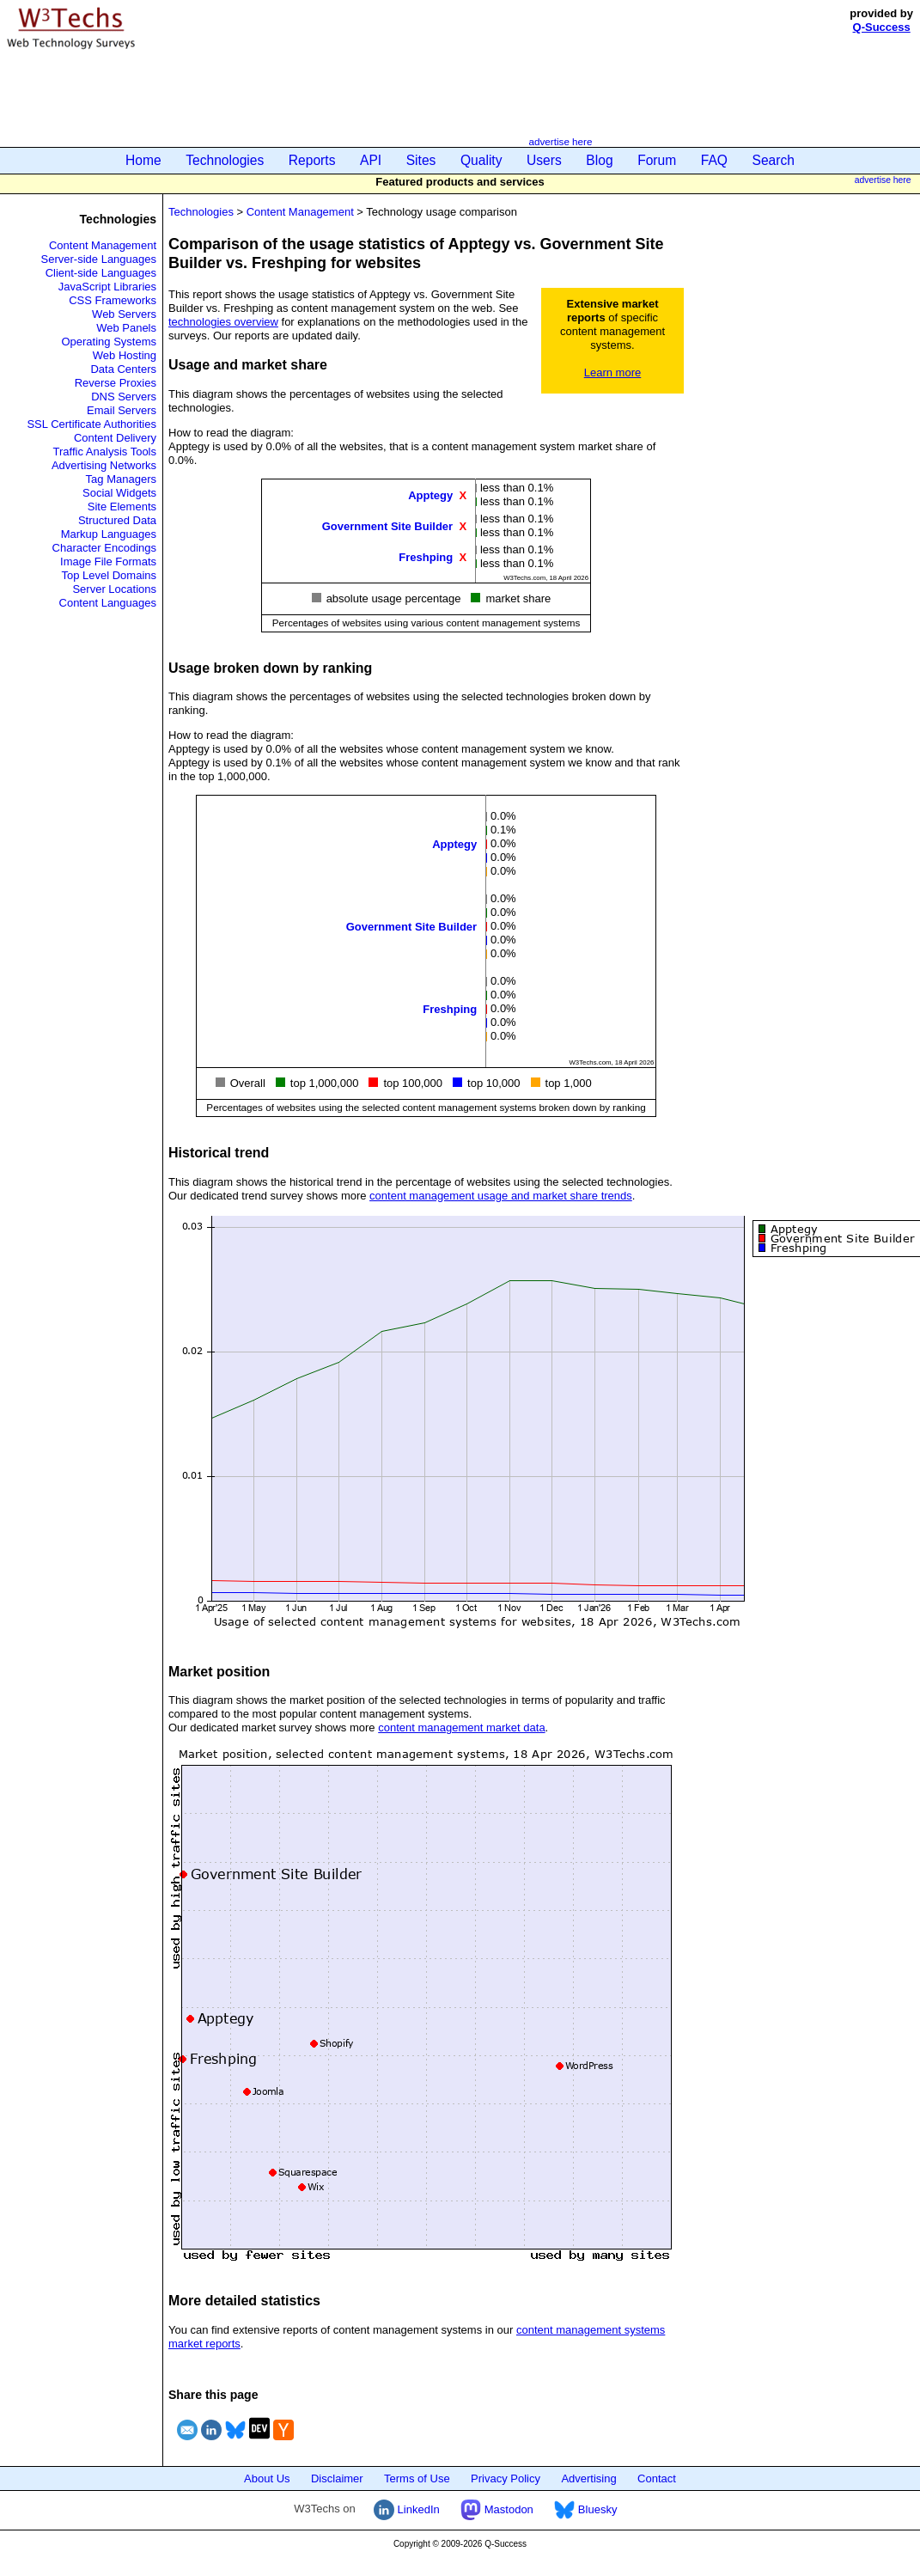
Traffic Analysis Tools (104, 451)
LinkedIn (407, 2509)
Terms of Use (417, 2478)
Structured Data (117, 520)
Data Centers (123, 369)
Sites (421, 160)
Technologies (225, 160)
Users (544, 160)
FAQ (714, 160)
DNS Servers (123, 396)
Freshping (426, 556)
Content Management (102, 245)
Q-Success (882, 27)
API (370, 160)
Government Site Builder (387, 525)
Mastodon (496, 2509)
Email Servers (121, 410)
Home (143, 160)
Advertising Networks (104, 465)
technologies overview (223, 321)
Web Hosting (124, 355)
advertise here (560, 141)
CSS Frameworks (112, 300)
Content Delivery (115, 437)
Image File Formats (108, 561)
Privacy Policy (505, 2478)
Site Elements (122, 506)
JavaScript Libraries (107, 286)
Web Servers (124, 314)
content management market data (461, 1727)
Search (773, 160)
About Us (266, 2478)
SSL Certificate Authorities (91, 424)
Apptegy (430, 494)
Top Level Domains (108, 575)
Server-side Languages (98, 259)
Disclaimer (337, 2478)
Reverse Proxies (115, 382)
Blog (599, 160)
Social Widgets (119, 492)
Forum (656, 160)
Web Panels (126, 327)
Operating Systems (108, 341)
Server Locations (114, 589)
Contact (656, 2478)
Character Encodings (104, 547)
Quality (481, 160)
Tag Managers (121, 479)
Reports (312, 160)
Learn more (612, 372)
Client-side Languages (101, 272)
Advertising (588, 2478)
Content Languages (107, 602)
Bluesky (585, 2509)
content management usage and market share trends (500, 1195)
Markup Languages (108, 534)
